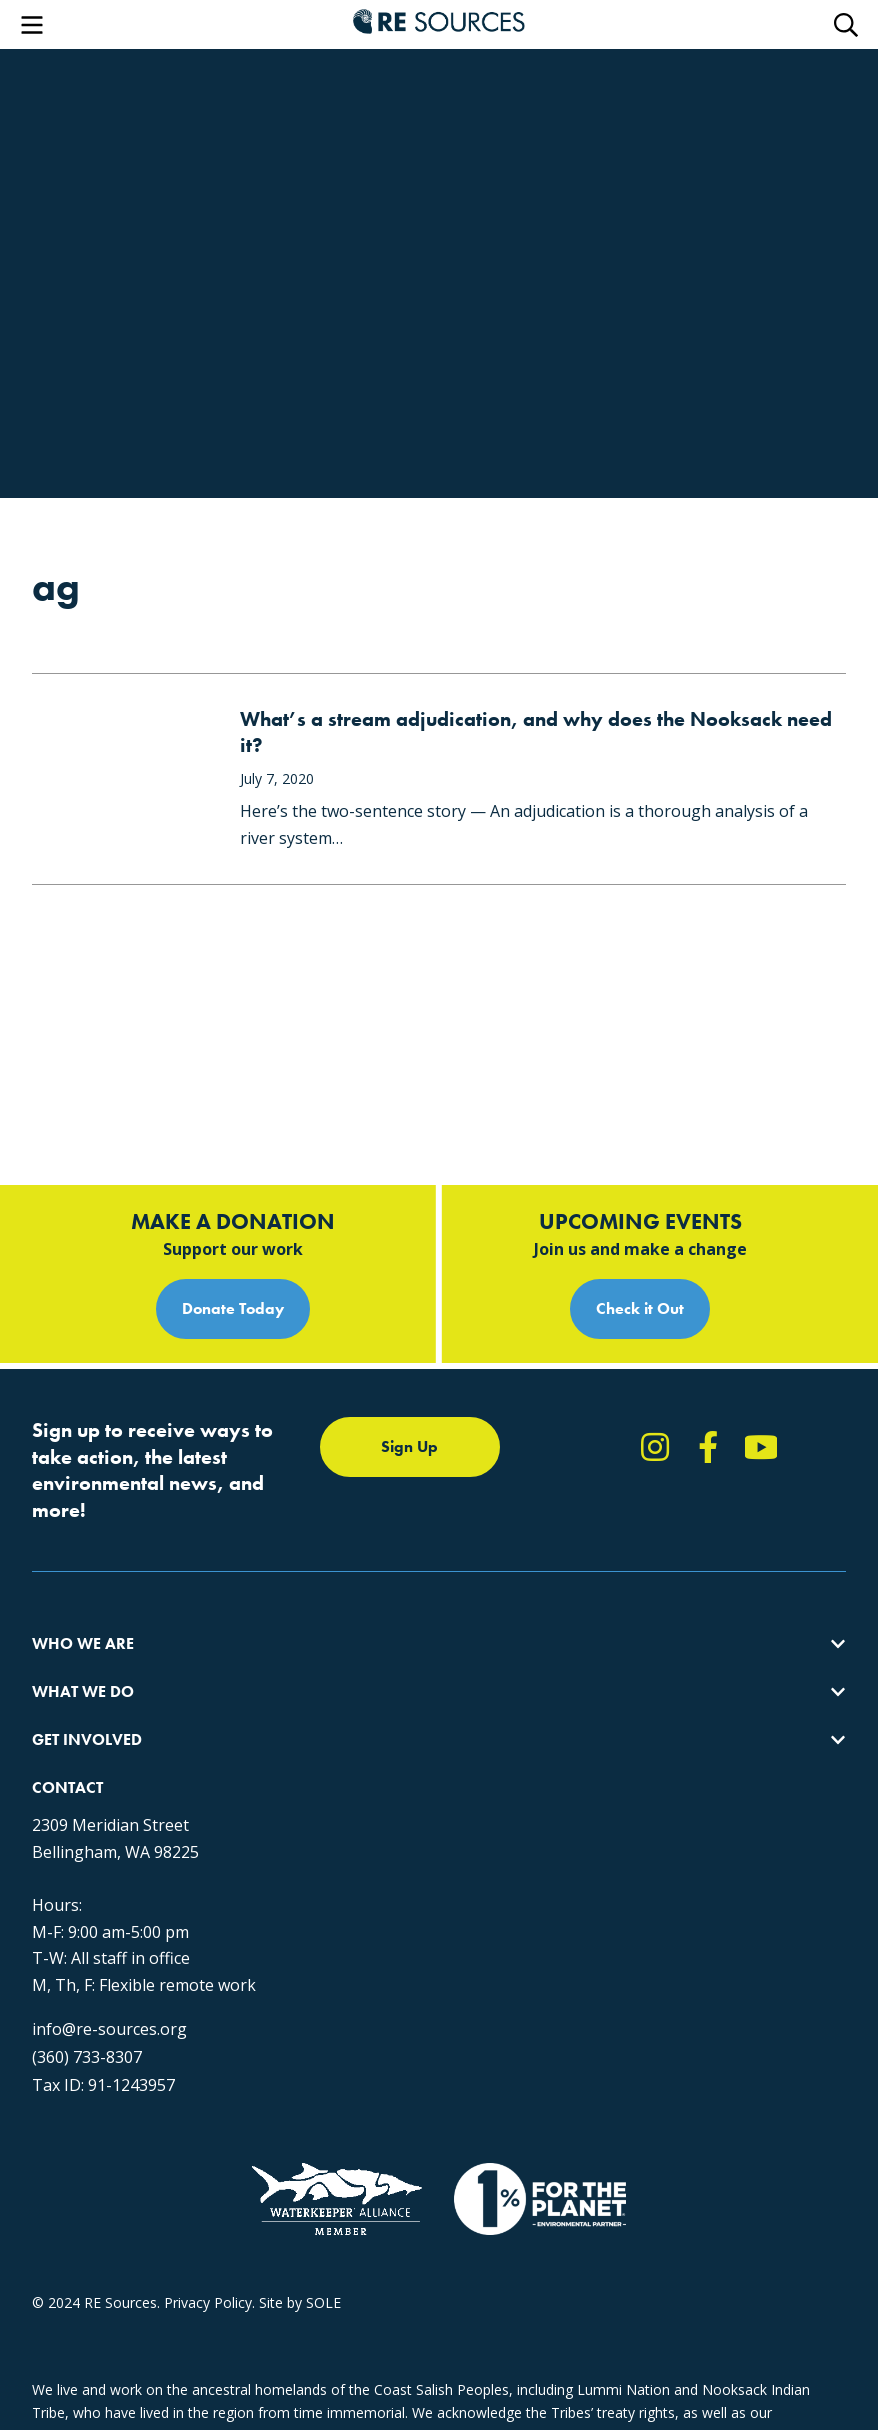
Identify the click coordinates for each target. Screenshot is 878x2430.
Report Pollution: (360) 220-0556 (666, 1557)
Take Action (599, 1521)
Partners (59, 1665)
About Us (62, 1521)
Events (582, 1629)
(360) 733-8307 (87, 2009)
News (579, 1593)
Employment (73, 1629)
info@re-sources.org (109, 1981)
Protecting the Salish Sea (368, 1521)
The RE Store (330, 1665)
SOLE (323, 2302)
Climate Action (335, 1557)
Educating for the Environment (386, 1593)
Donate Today (233, 1160)
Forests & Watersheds (360, 1629)
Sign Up (409, 1298)
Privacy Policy (208, 2302)
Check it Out (640, 1160)
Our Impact (68, 1557)
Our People (68, 1593)
